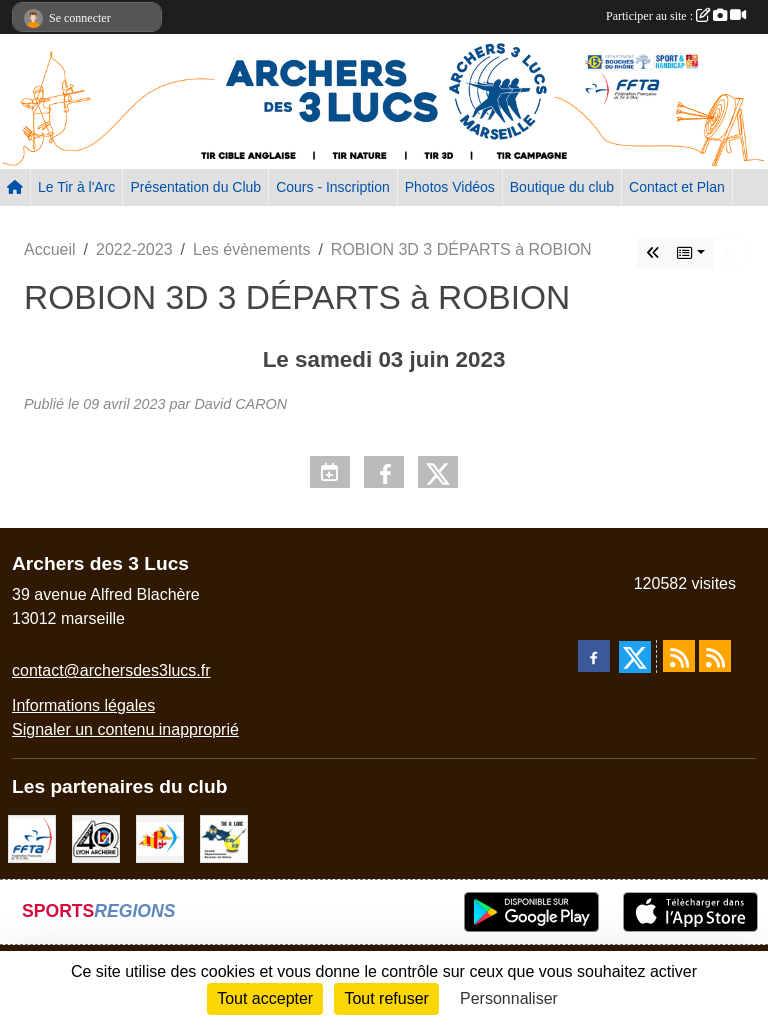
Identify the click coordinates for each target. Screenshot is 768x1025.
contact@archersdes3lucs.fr (111, 670)
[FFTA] (32, 837)
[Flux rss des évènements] (715, 656)
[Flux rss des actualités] (679, 656)
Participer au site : (676, 16)
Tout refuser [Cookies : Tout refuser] (386, 998)
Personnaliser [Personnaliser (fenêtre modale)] (509, 998)
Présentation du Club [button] (195, 187)
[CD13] (224, 837)
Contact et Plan (677, 187)
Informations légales (83, 705)
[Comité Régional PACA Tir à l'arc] (160, 837)
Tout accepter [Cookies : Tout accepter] (265, 998)
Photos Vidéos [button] (450, 187)
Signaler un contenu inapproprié (125, 729)
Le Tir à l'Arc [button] (76, 187)
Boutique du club (562, 187)
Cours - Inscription (333, 187)
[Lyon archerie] (96, 837)
